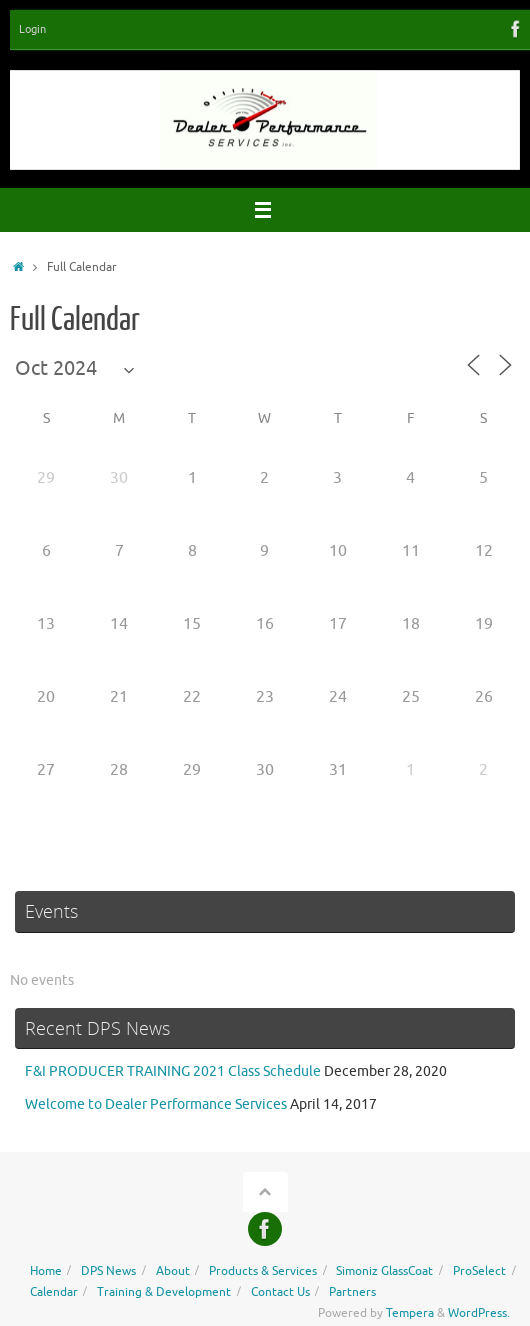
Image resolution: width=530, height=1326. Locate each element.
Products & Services (263, 1271)
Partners (352, 1292)
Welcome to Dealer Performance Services (156, 1104)
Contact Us (280, 1292)
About (173, 1271)
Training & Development (164, 1292)
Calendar (54, 1292)
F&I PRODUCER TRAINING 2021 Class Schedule (173, 1071)
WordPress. (479, 1313)
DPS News (108, 1271)
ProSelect (479, 1271)
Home (46, 1271)
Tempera (410, 1313)
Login (32, 29)
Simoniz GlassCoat (384, 1271)
